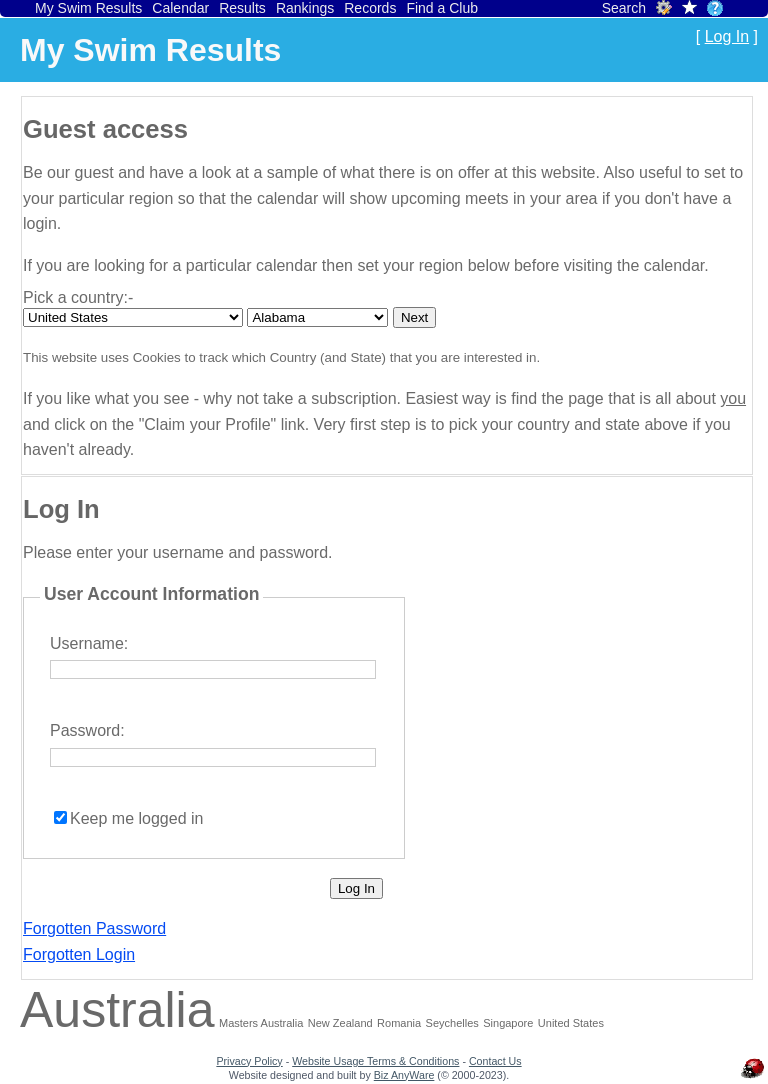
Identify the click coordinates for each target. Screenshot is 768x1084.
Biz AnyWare (404, 1075)
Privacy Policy (249, 1061)
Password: (87, 730)
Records (370, 8)
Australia (117, 1010)
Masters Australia (261, 1023)
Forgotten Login (79, 954)
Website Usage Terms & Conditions (375, 1061)
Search (624, 8)
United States (571, 1023)
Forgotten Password (94, 928)
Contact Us (495, 1061)
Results (242, 8)
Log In (727, 36)
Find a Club (442, 8)
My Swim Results (88, 8)
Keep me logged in (136, 818)
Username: (89, 643)
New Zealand (340, 1023)
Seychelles (452, 1023)
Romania (399, 1023)
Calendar (180, 8)
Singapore (508, 1023)
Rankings (305, 8)
